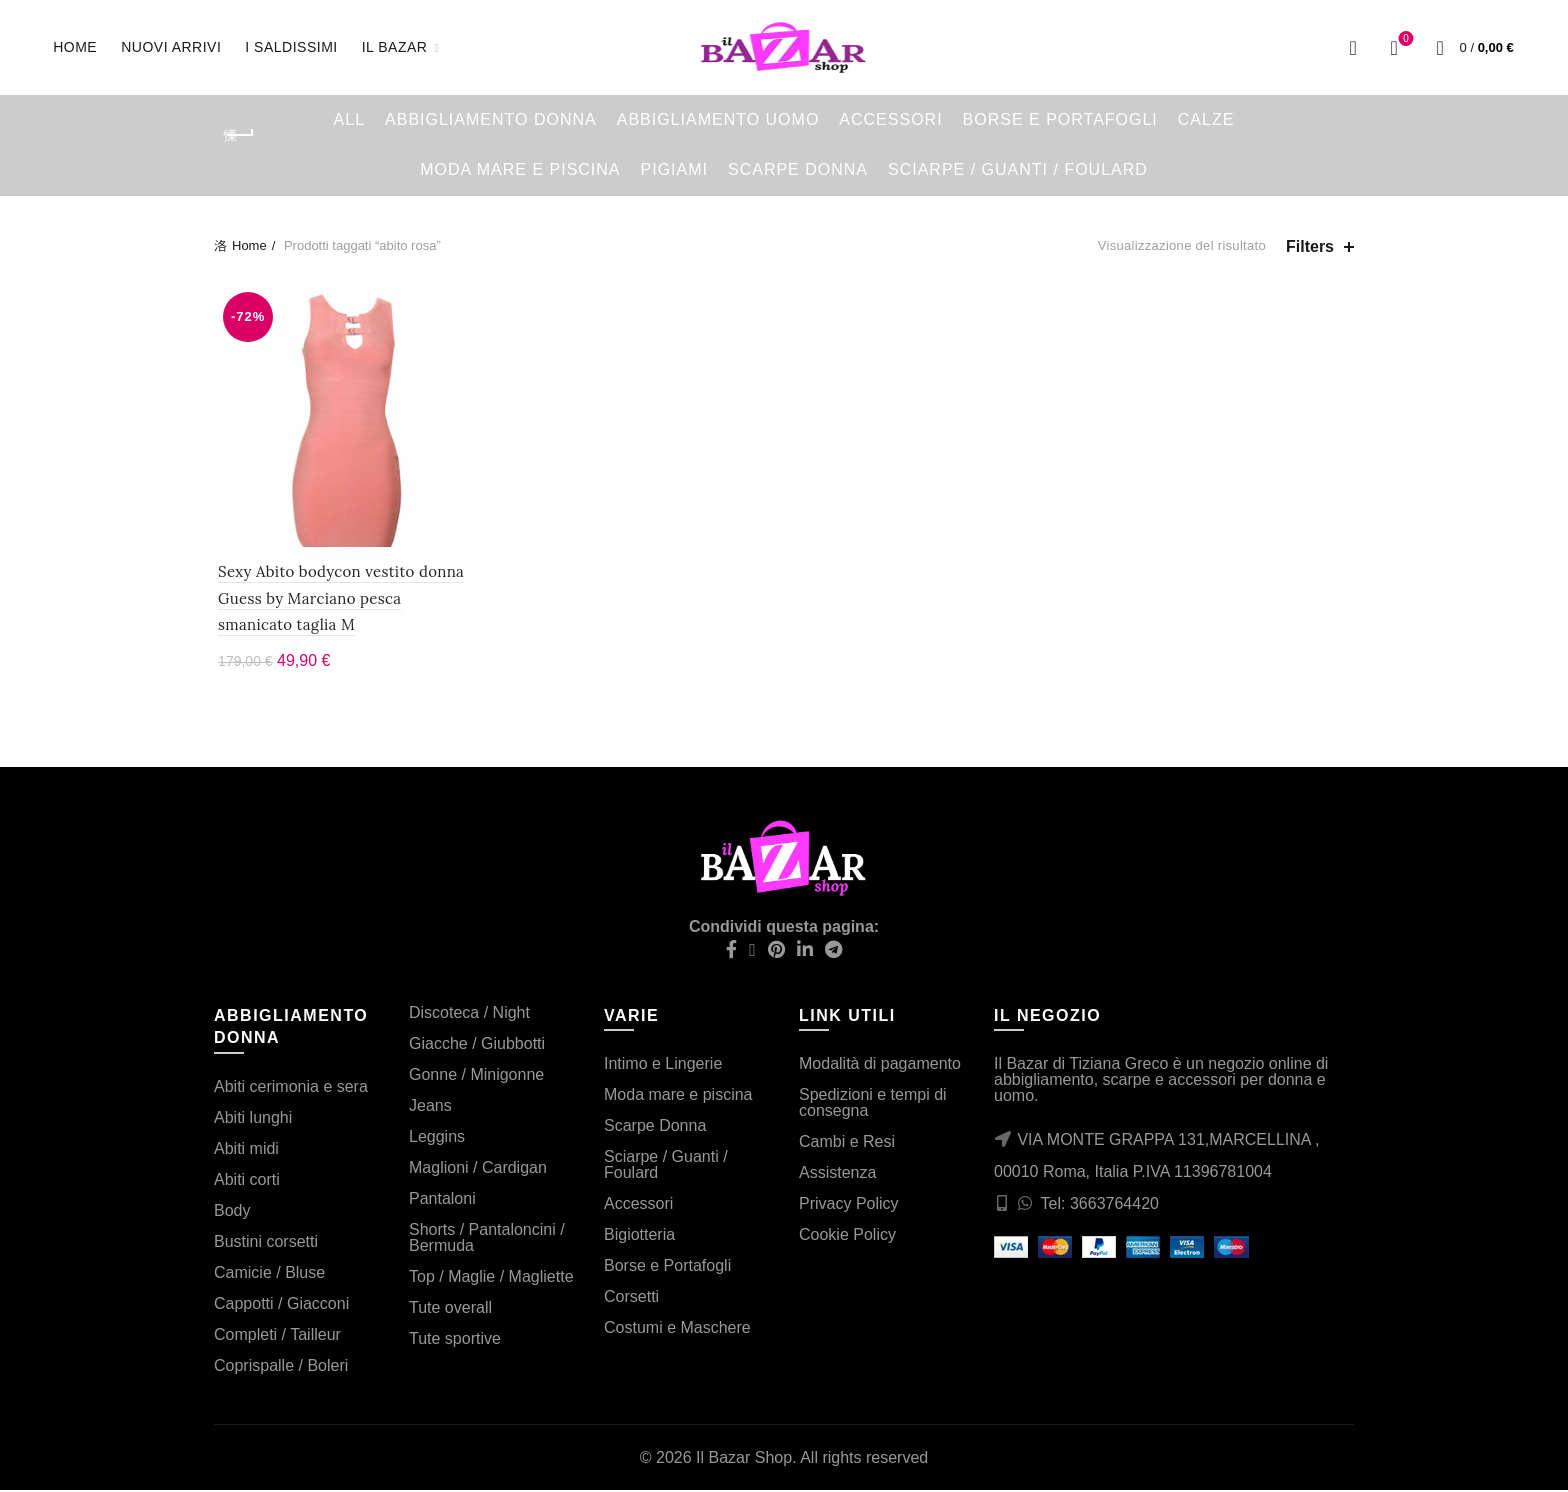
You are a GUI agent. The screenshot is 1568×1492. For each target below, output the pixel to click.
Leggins (437, 1138)
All (349, 119)
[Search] (1353, 48)
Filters (1310, 246)
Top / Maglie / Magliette (491, 1278)
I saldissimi (291, 47)
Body (232, 1212)
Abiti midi (246, 1150)
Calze (1206, 119)
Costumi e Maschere (677, 1329)
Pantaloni (442, 1200)
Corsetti (631, 1298)
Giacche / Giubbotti (477, 1045)
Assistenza (837, 1174)
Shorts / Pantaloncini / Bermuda (487, 1239)
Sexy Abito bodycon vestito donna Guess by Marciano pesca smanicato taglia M (345, 601)
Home (75, 47)
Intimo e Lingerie (663, 1065)
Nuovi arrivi (177, 37)
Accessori (890, 119)
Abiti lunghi (253, 1119)
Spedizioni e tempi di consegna (873, 1104)
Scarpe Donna (798, 169)
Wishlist (1404, 39)
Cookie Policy (847, 1236)
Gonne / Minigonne (476, 1076)
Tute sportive (455, 1340)
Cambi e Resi (847, 1143)
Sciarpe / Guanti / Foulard (1018, 169)
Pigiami (674, 169)
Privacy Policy (849, 1205)
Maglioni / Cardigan (478, 1169)
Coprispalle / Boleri (281, 1367)
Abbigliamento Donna (491, 119)
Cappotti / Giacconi (281, 1305)
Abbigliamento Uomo (718, 119)
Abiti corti (247, 1181)
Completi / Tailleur (277, 1336)
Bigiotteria (639, 1236)
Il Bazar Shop (744, 1459)
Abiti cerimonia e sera (291, 1088)
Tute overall (450, 1309)
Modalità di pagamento (880, 1065)
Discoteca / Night (469, 1014)
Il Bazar (395, 47)
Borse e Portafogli (1060, 119)
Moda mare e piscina (520, 169)
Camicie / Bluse (269, 1274)
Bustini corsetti (266, 1243)
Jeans (430, 1107)
